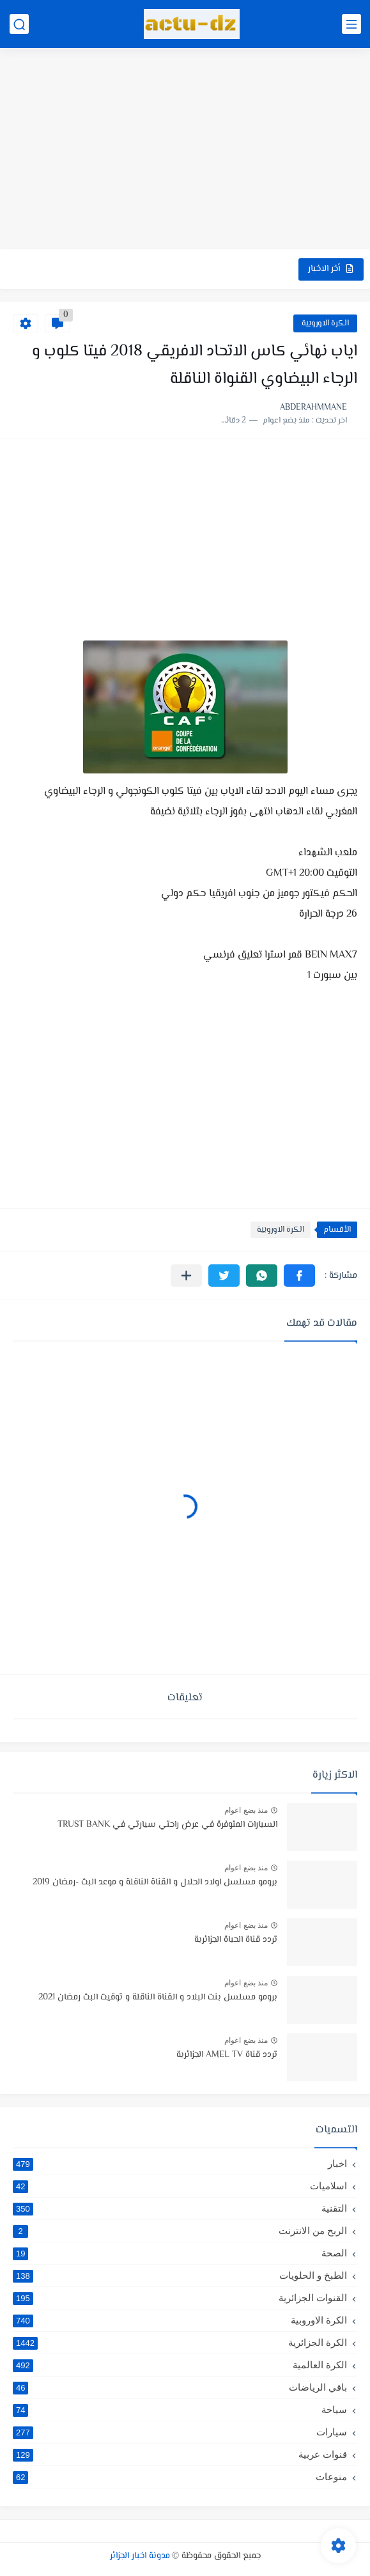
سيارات (180, 2432)
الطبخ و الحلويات (180, 2275)
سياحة (180, 2410)
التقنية (180, 2208)
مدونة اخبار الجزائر (140, 2556)
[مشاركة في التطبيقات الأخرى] (186, 1275)
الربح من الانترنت (180, 2231)
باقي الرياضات (180, 2387)
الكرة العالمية (180, 2365)
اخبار (180, 2163)
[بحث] (19, 24)
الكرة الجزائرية (180, 2342)
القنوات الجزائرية (180, 2298)
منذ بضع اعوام (246, 1810)
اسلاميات (180, 2186)
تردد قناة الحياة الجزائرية (235, 1940)
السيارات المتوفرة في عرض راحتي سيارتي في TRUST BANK (167, 1825)
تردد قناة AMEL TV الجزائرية (226, 2055)
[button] (299, 1275)
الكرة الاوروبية (325, 323)
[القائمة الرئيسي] (351, 24)
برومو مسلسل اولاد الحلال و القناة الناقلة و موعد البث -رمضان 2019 (155, 1882)
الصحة (180, 2253)
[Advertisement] (185, 150)
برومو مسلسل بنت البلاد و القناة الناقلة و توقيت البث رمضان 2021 (157, 1997)
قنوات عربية (180, 2454)
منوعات (180, 2477)
